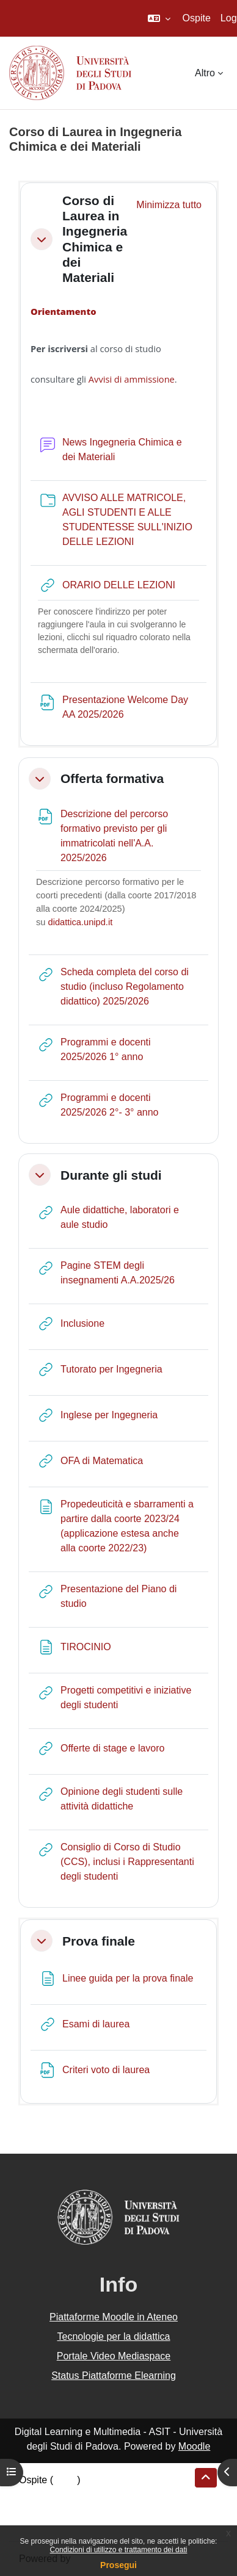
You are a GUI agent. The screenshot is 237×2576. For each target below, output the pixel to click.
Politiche (37, 2509)
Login (65, 2480)
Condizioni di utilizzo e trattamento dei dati (119, 2549)
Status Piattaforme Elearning (113, 2375)
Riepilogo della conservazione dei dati (101, 2494)
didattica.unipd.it (80, 922)
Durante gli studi (111, 1175)
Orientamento (64, 311)
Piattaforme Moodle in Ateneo (113, 2317)
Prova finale (98, 1941)
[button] (159, 18)
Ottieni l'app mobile (60, 2524)
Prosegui (118, 2565)
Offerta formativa (112, 778)
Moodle (194, 2446)
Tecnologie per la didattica (113, 2336)
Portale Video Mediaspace (114, 2356)
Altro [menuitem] (205, 73)
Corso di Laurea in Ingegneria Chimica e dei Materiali (94, 238)
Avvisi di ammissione (132, 379)
